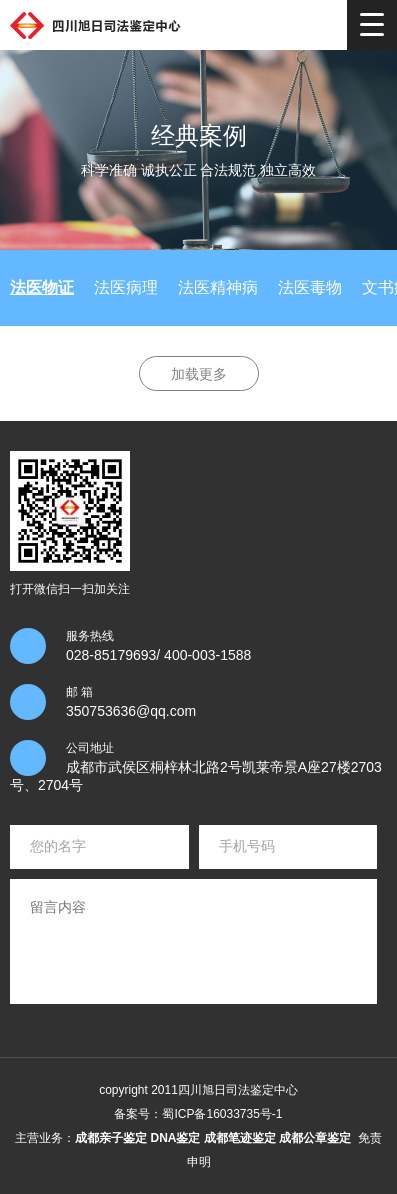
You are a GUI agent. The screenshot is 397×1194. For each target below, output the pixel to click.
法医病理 (126, 287)
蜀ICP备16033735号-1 (222, 1114)
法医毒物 (310, 287)
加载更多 (199, 374)
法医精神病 (218, 287)
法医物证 (42, 287)
